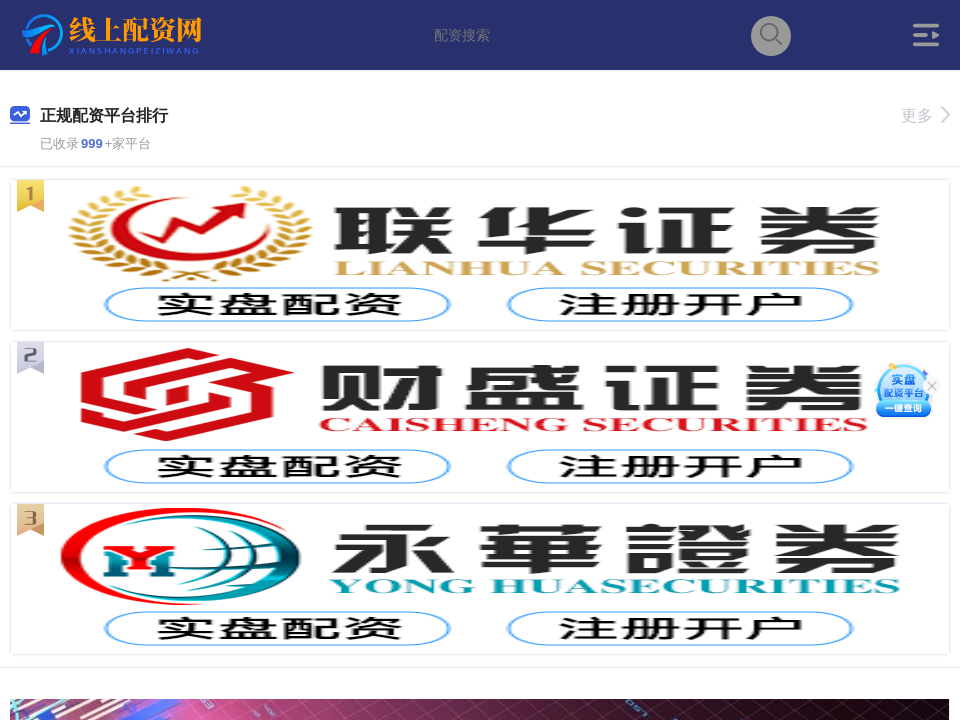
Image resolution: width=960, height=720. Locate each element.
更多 (925, 115)
